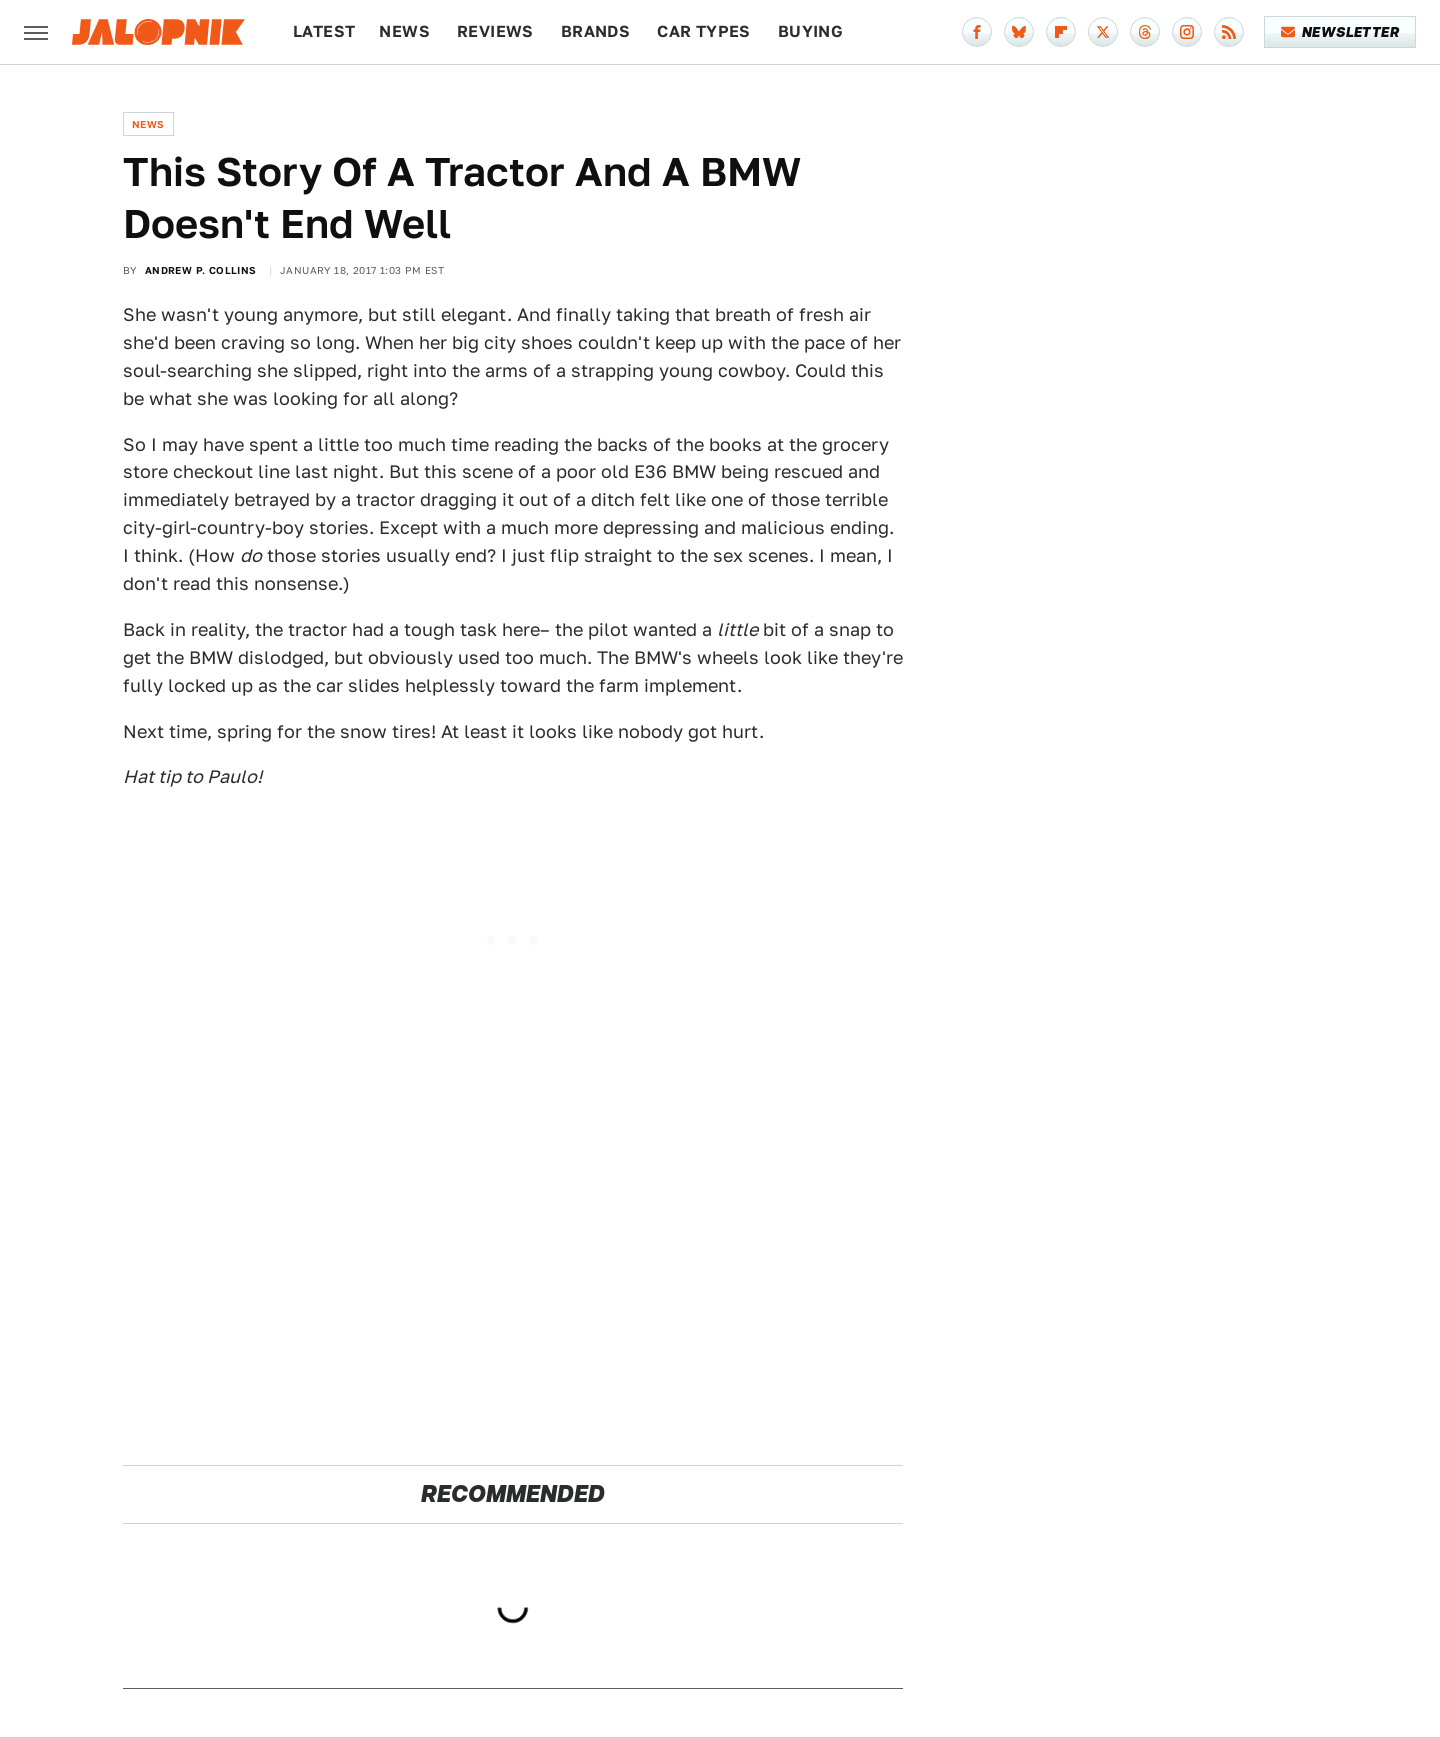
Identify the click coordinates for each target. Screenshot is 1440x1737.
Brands (595, 31)
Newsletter (1340, 32)
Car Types (704, 31)
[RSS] (1229, 32)
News (404, 31)
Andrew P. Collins (201, 270)
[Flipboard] (1061, 32)
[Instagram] (1187, 32)
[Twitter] (1103, 32)
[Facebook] (977, 32)
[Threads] (1145, 32)
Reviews (495, 31)
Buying (810, 31)
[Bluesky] (1019, 32)
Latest (324, 31)
